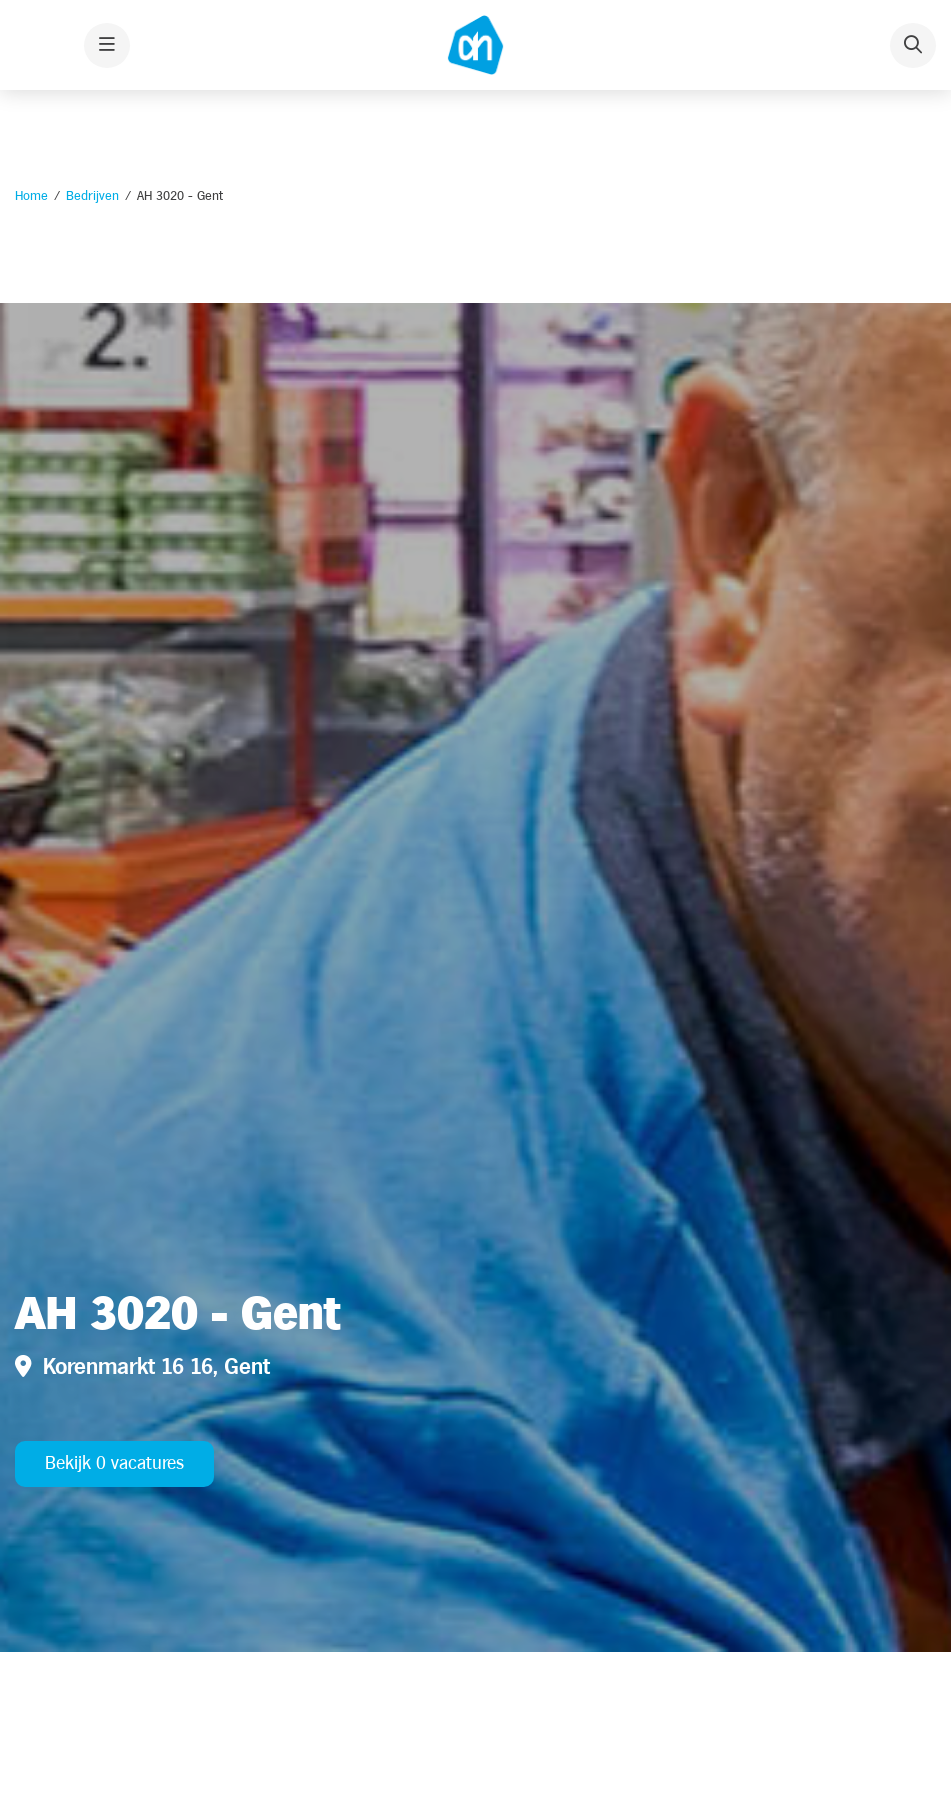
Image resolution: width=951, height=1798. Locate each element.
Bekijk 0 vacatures (114, 1463)
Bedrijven (92, 196)
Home (31, 196)
